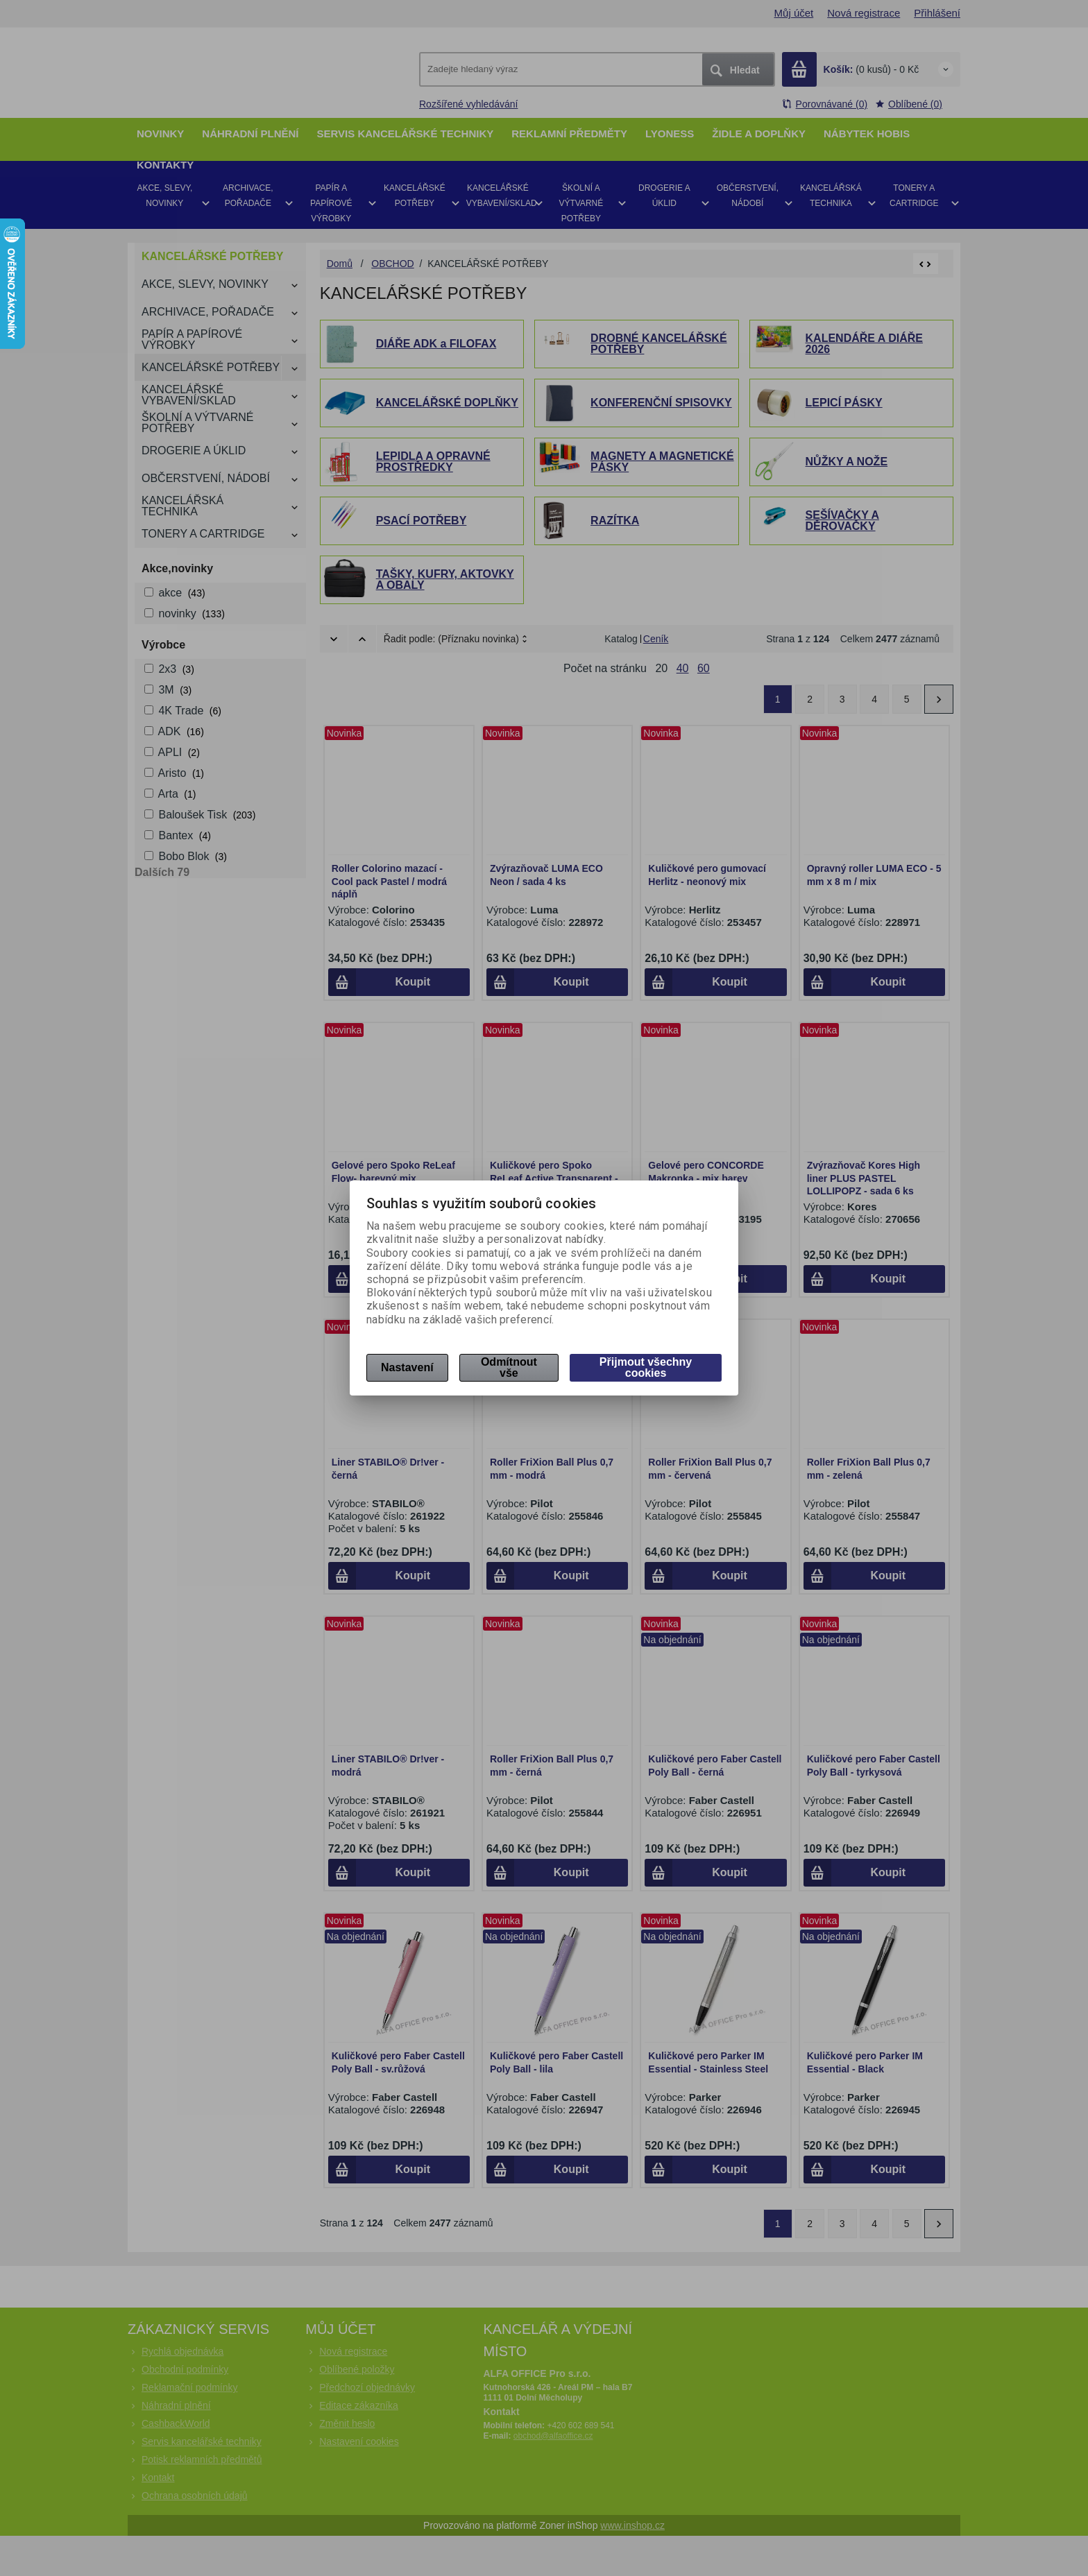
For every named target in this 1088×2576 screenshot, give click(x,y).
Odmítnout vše (509, 1367)
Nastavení (407, 1367)
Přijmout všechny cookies (646, 1367)
